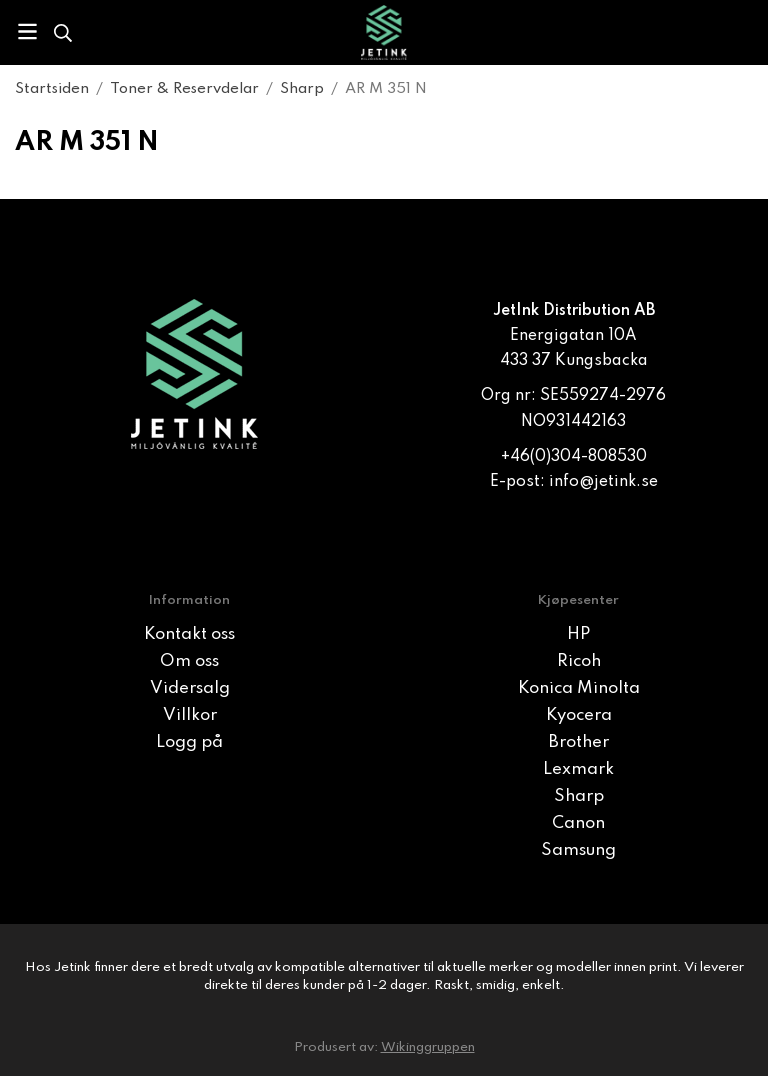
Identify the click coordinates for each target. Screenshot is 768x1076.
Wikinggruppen (428, 1047)
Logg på (189, 742)
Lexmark (578, 769)
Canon (578, 823)
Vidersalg (190, 688)
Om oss (189, 661)
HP (578, 634)
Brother (579, 742)
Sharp (579, 796)
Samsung (578, 850)
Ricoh (579, 661)
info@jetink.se (603, 482)
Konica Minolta (579, 688)
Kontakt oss (189, 634)
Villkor (190, 715)
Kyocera (579, 715)
